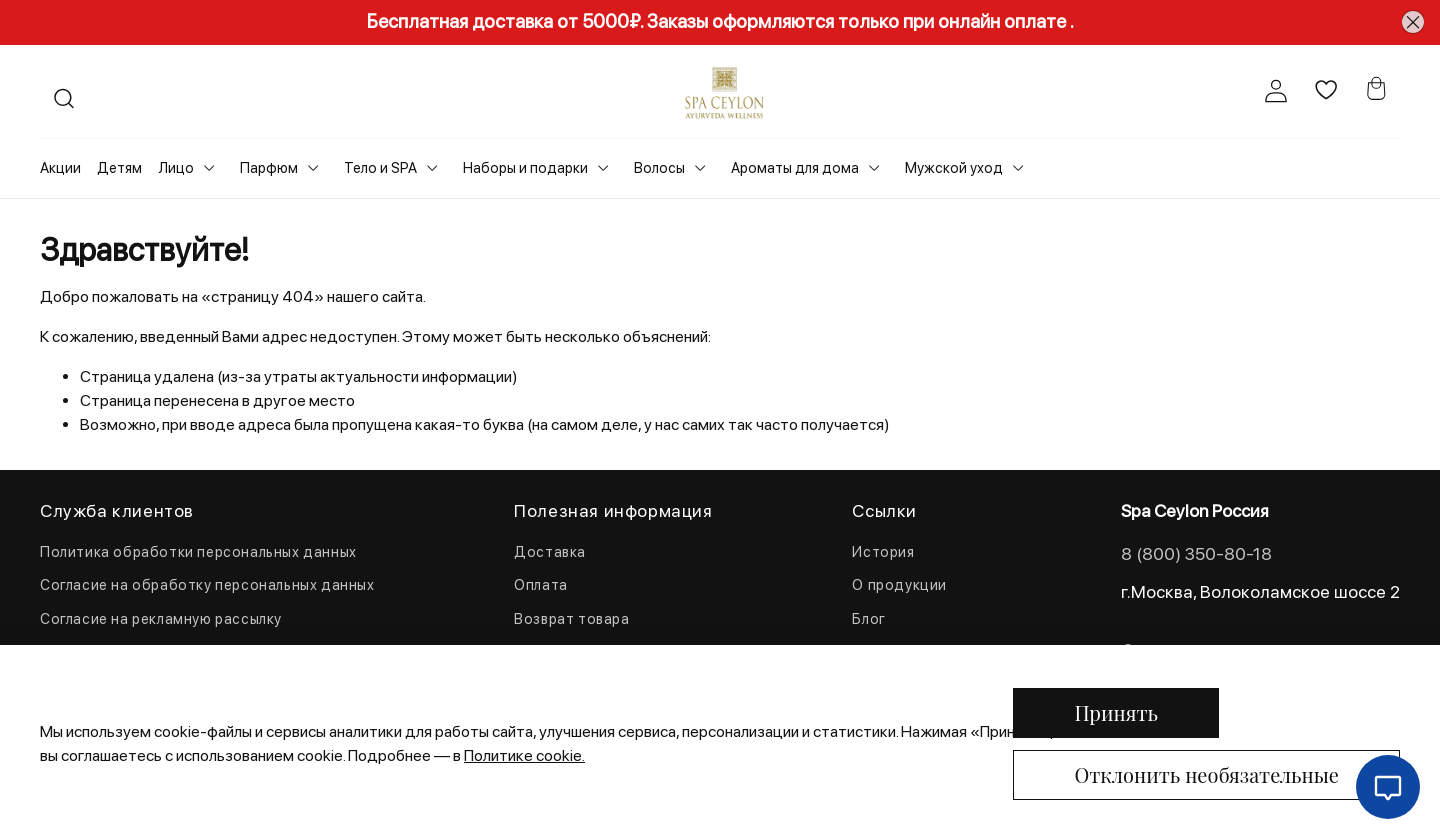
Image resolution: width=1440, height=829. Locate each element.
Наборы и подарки (525, 168)
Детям (119, 168)
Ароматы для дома (795, 168)
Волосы (659, 168)
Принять (1116, 712)
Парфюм (269, 168)
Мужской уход (954, 168)
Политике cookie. (524, 755)
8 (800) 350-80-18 (1196, 553)
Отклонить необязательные (1206, 774)
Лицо (176, 168)
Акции (60, 168)
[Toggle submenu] (209, 168)
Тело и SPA (380, 168)
